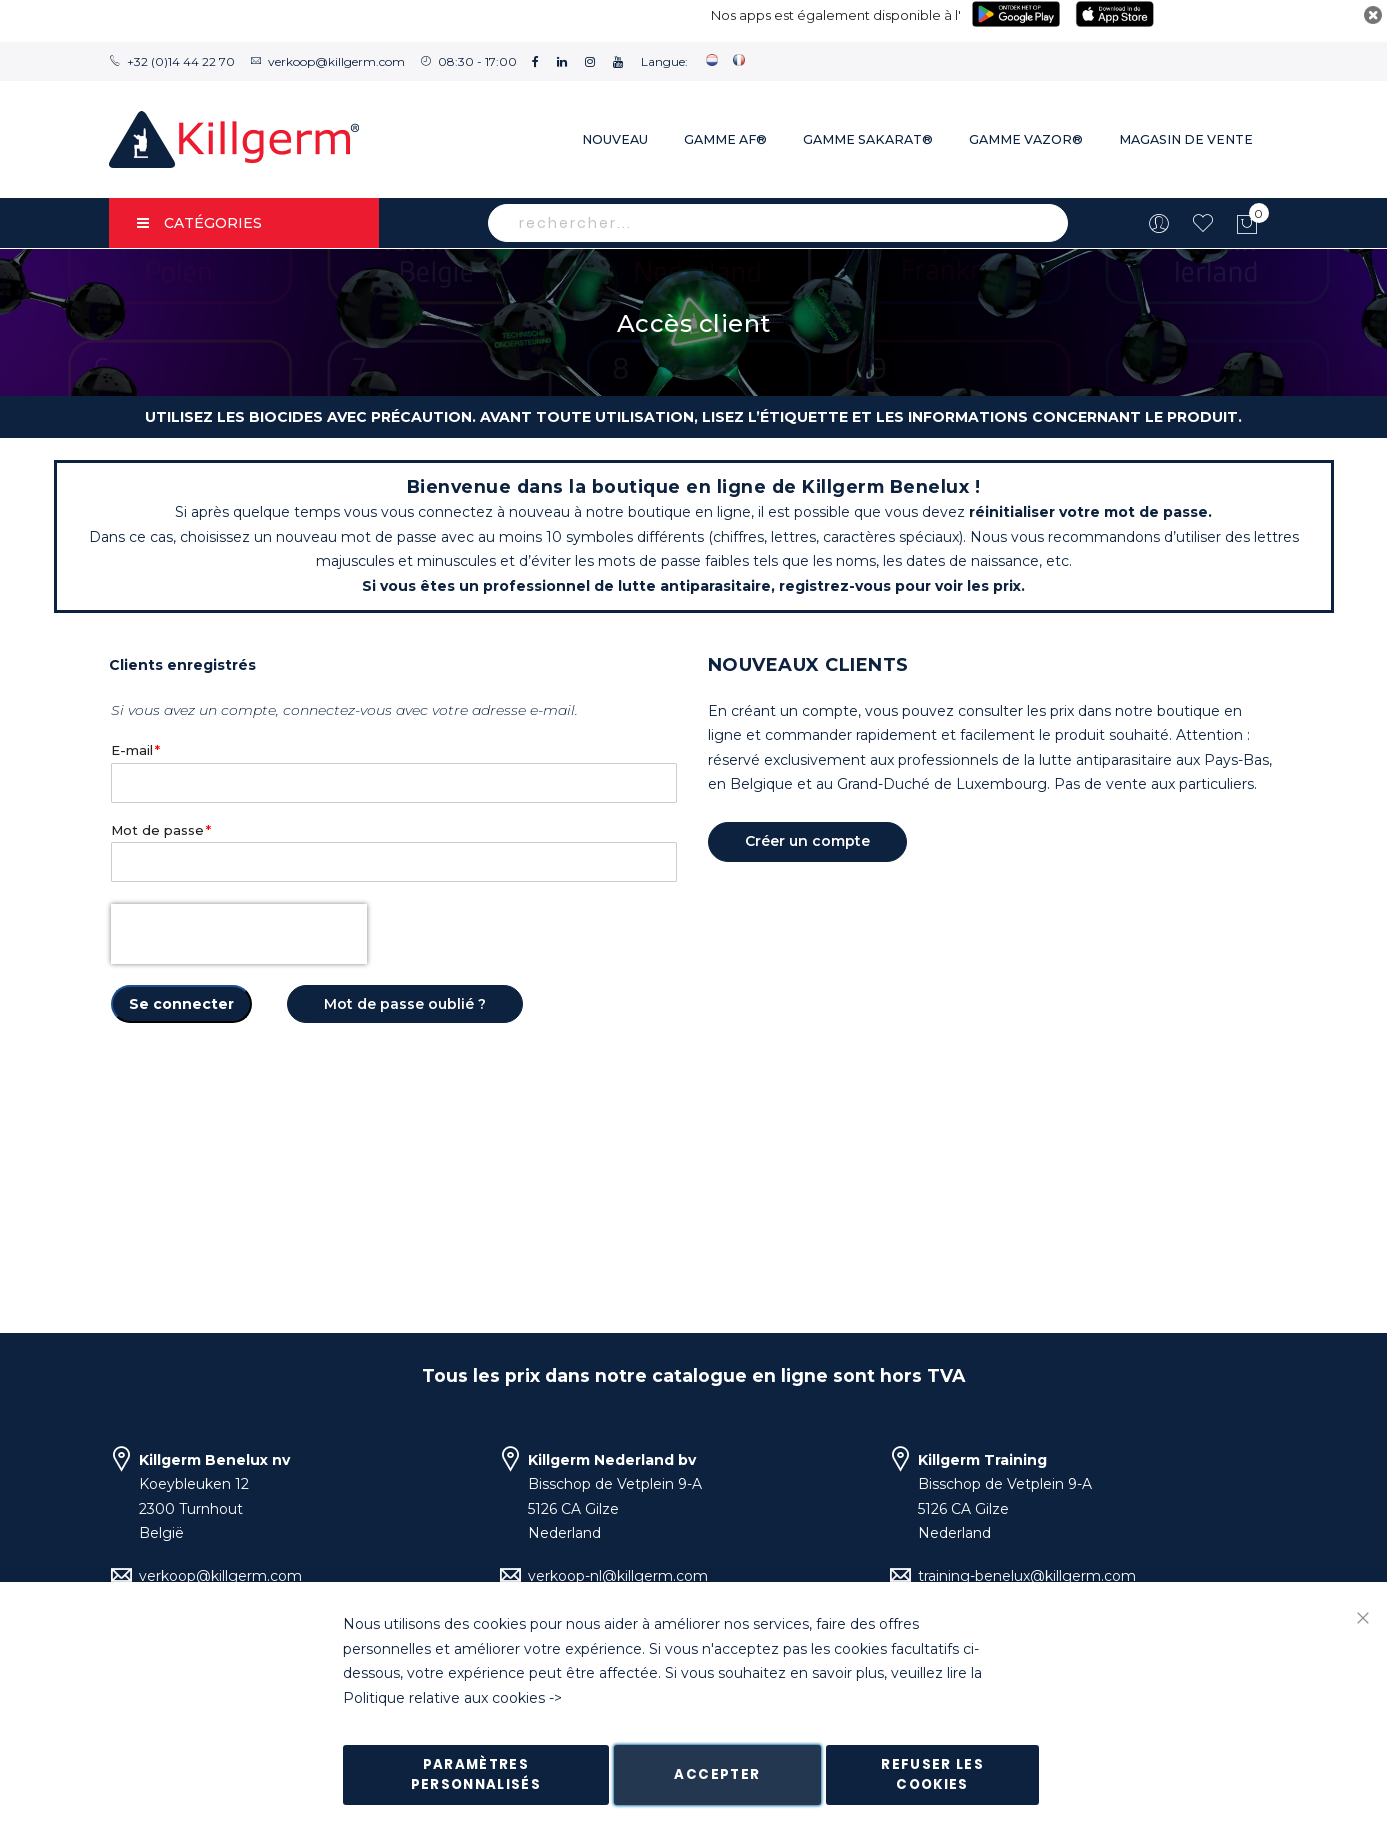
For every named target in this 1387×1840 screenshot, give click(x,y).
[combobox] (778, 223)
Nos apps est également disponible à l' (836, 15)
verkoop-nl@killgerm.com (618, 1576)
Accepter (717, 1774)
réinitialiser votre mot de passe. (1090, 512)
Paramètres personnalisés (476, 1774)
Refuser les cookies (932, 1774)
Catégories (199, 223)
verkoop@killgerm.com (336, 61)
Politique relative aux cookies (444, 1698)
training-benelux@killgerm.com (1027, 1576)
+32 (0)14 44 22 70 (181, 61)
